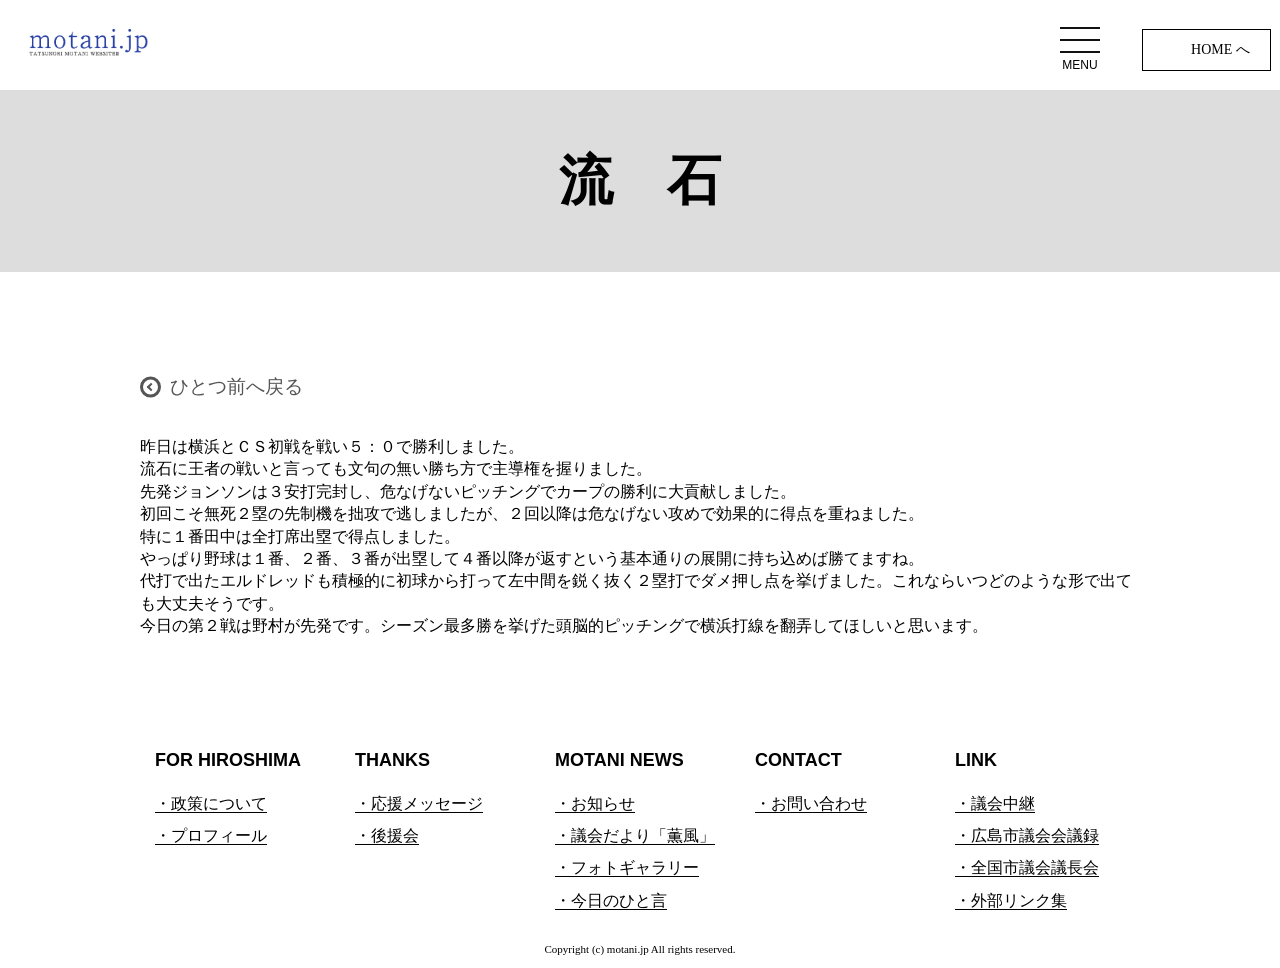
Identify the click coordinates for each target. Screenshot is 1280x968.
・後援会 (387, 835)
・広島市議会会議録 (1027, 835)
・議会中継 (995, 803)
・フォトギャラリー (627, 867)
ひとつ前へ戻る (236, 386)
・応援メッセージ (419, 803)
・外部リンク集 (1011, 900)
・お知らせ (595, 803)
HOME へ (1220, 49)
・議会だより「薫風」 (635, 835)
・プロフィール (211, 835)
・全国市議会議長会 (1027, 867)
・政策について (211, 803)
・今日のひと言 (611, 900)
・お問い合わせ (811, 803)
